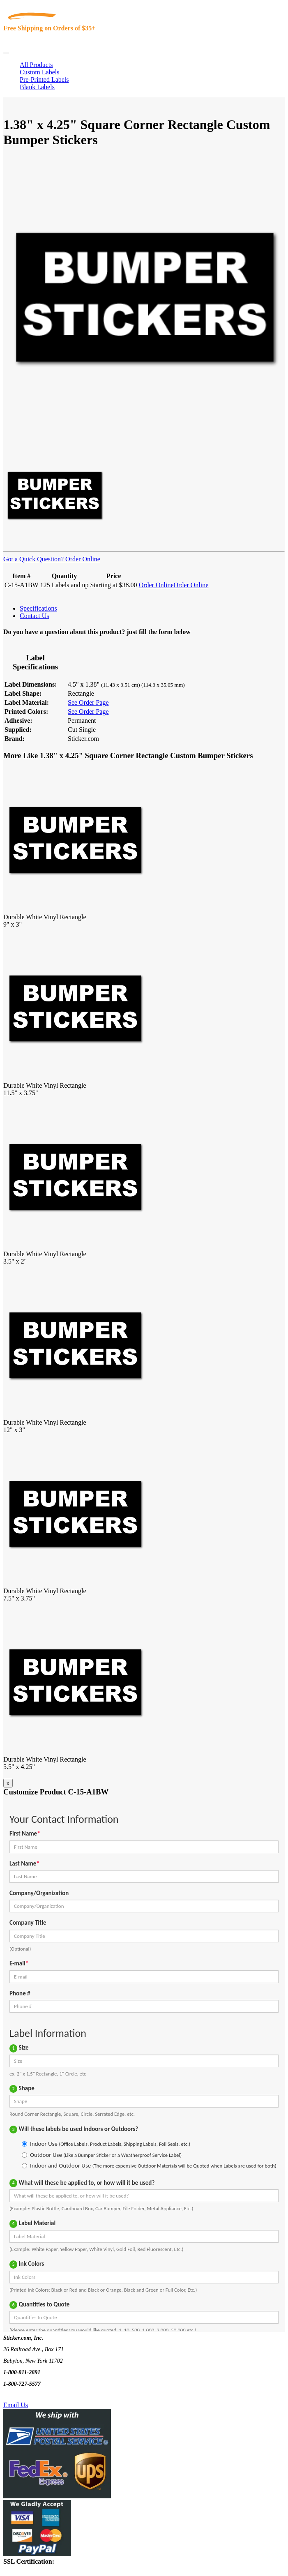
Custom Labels (39, 72)
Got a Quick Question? (33, 559)
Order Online (82, 559)
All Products (36, 64)
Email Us (15, 2404)
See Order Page (88, 702)
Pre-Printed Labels (44, 79)
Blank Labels (37, 86)
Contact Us (34, 615)
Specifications (38, 608)
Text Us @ (32, 2395)
